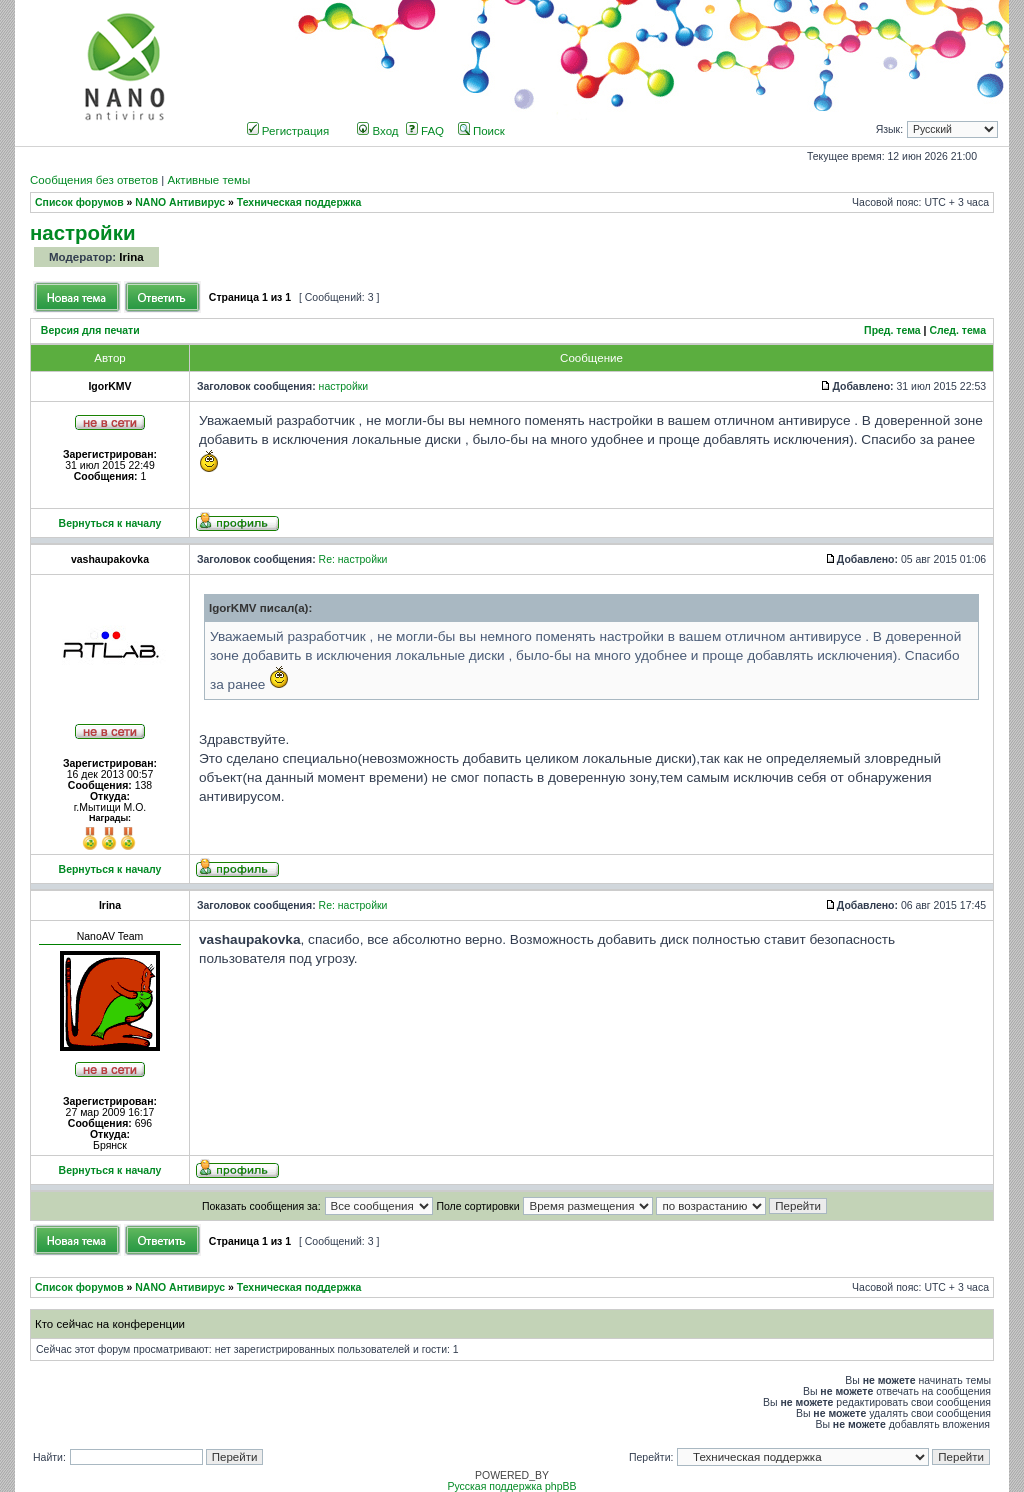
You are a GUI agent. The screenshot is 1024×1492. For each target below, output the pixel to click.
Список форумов (79, 202)
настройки (83, 232)
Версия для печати (90, 330)
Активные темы (208, 180)
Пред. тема (892, 330)
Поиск (481, 131)
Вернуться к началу (110, 523)
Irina (131, 257)
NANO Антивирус (180, 202)
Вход (377, 131)
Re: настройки (353, 559)
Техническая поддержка (299, 202)
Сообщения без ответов (94, 180)
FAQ (425, 131)
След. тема (957, 330)
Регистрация (288, 131)
